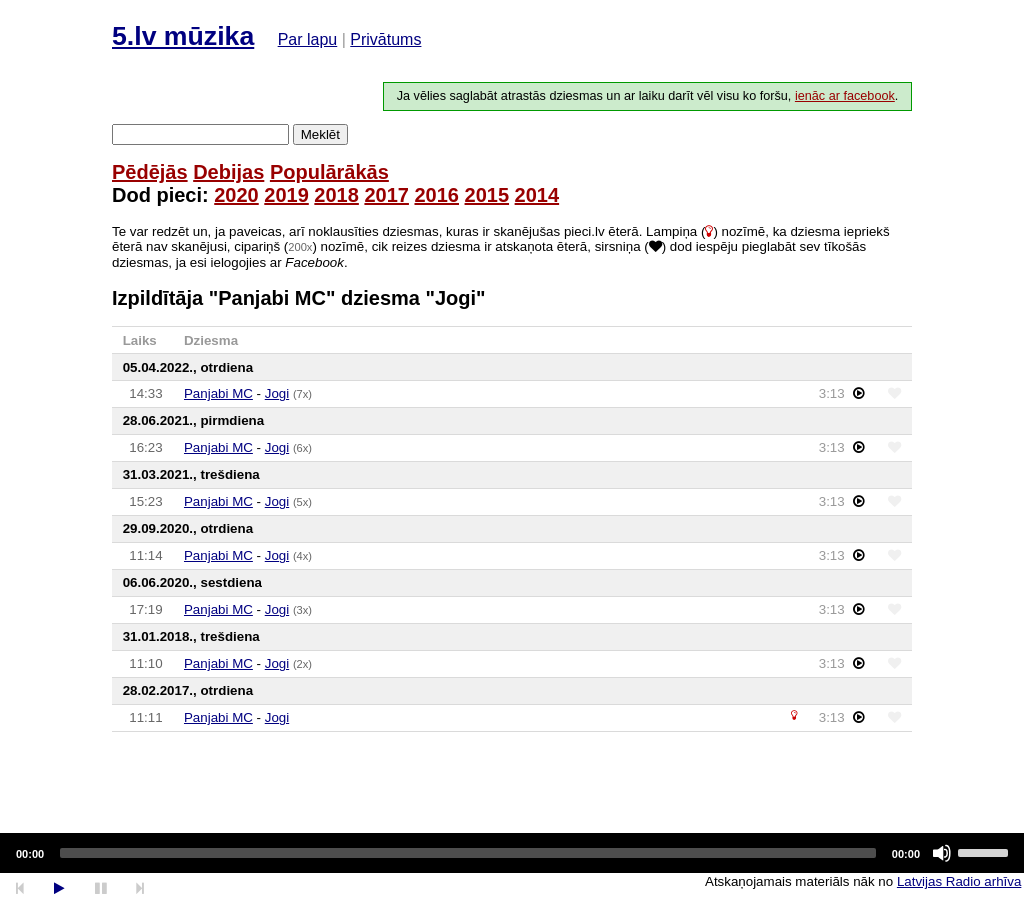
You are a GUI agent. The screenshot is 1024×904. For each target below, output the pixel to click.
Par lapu (308, 39)
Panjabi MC (218, 393)
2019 (286, 195)
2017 (386, 195)
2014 (537, 195)
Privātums (385, 39)
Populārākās (329, 172)
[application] (512, 853)
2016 (436, 195)
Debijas (228, 172)
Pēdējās (150, 172)
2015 (487, 195)
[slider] (468, 853)
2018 (336, 195)
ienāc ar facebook (845, 96)
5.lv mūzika (183, 36)
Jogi (277, 393)
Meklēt (320, 134)
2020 (236, 195)
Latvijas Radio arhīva (959, 881)
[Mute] (942, 853)
